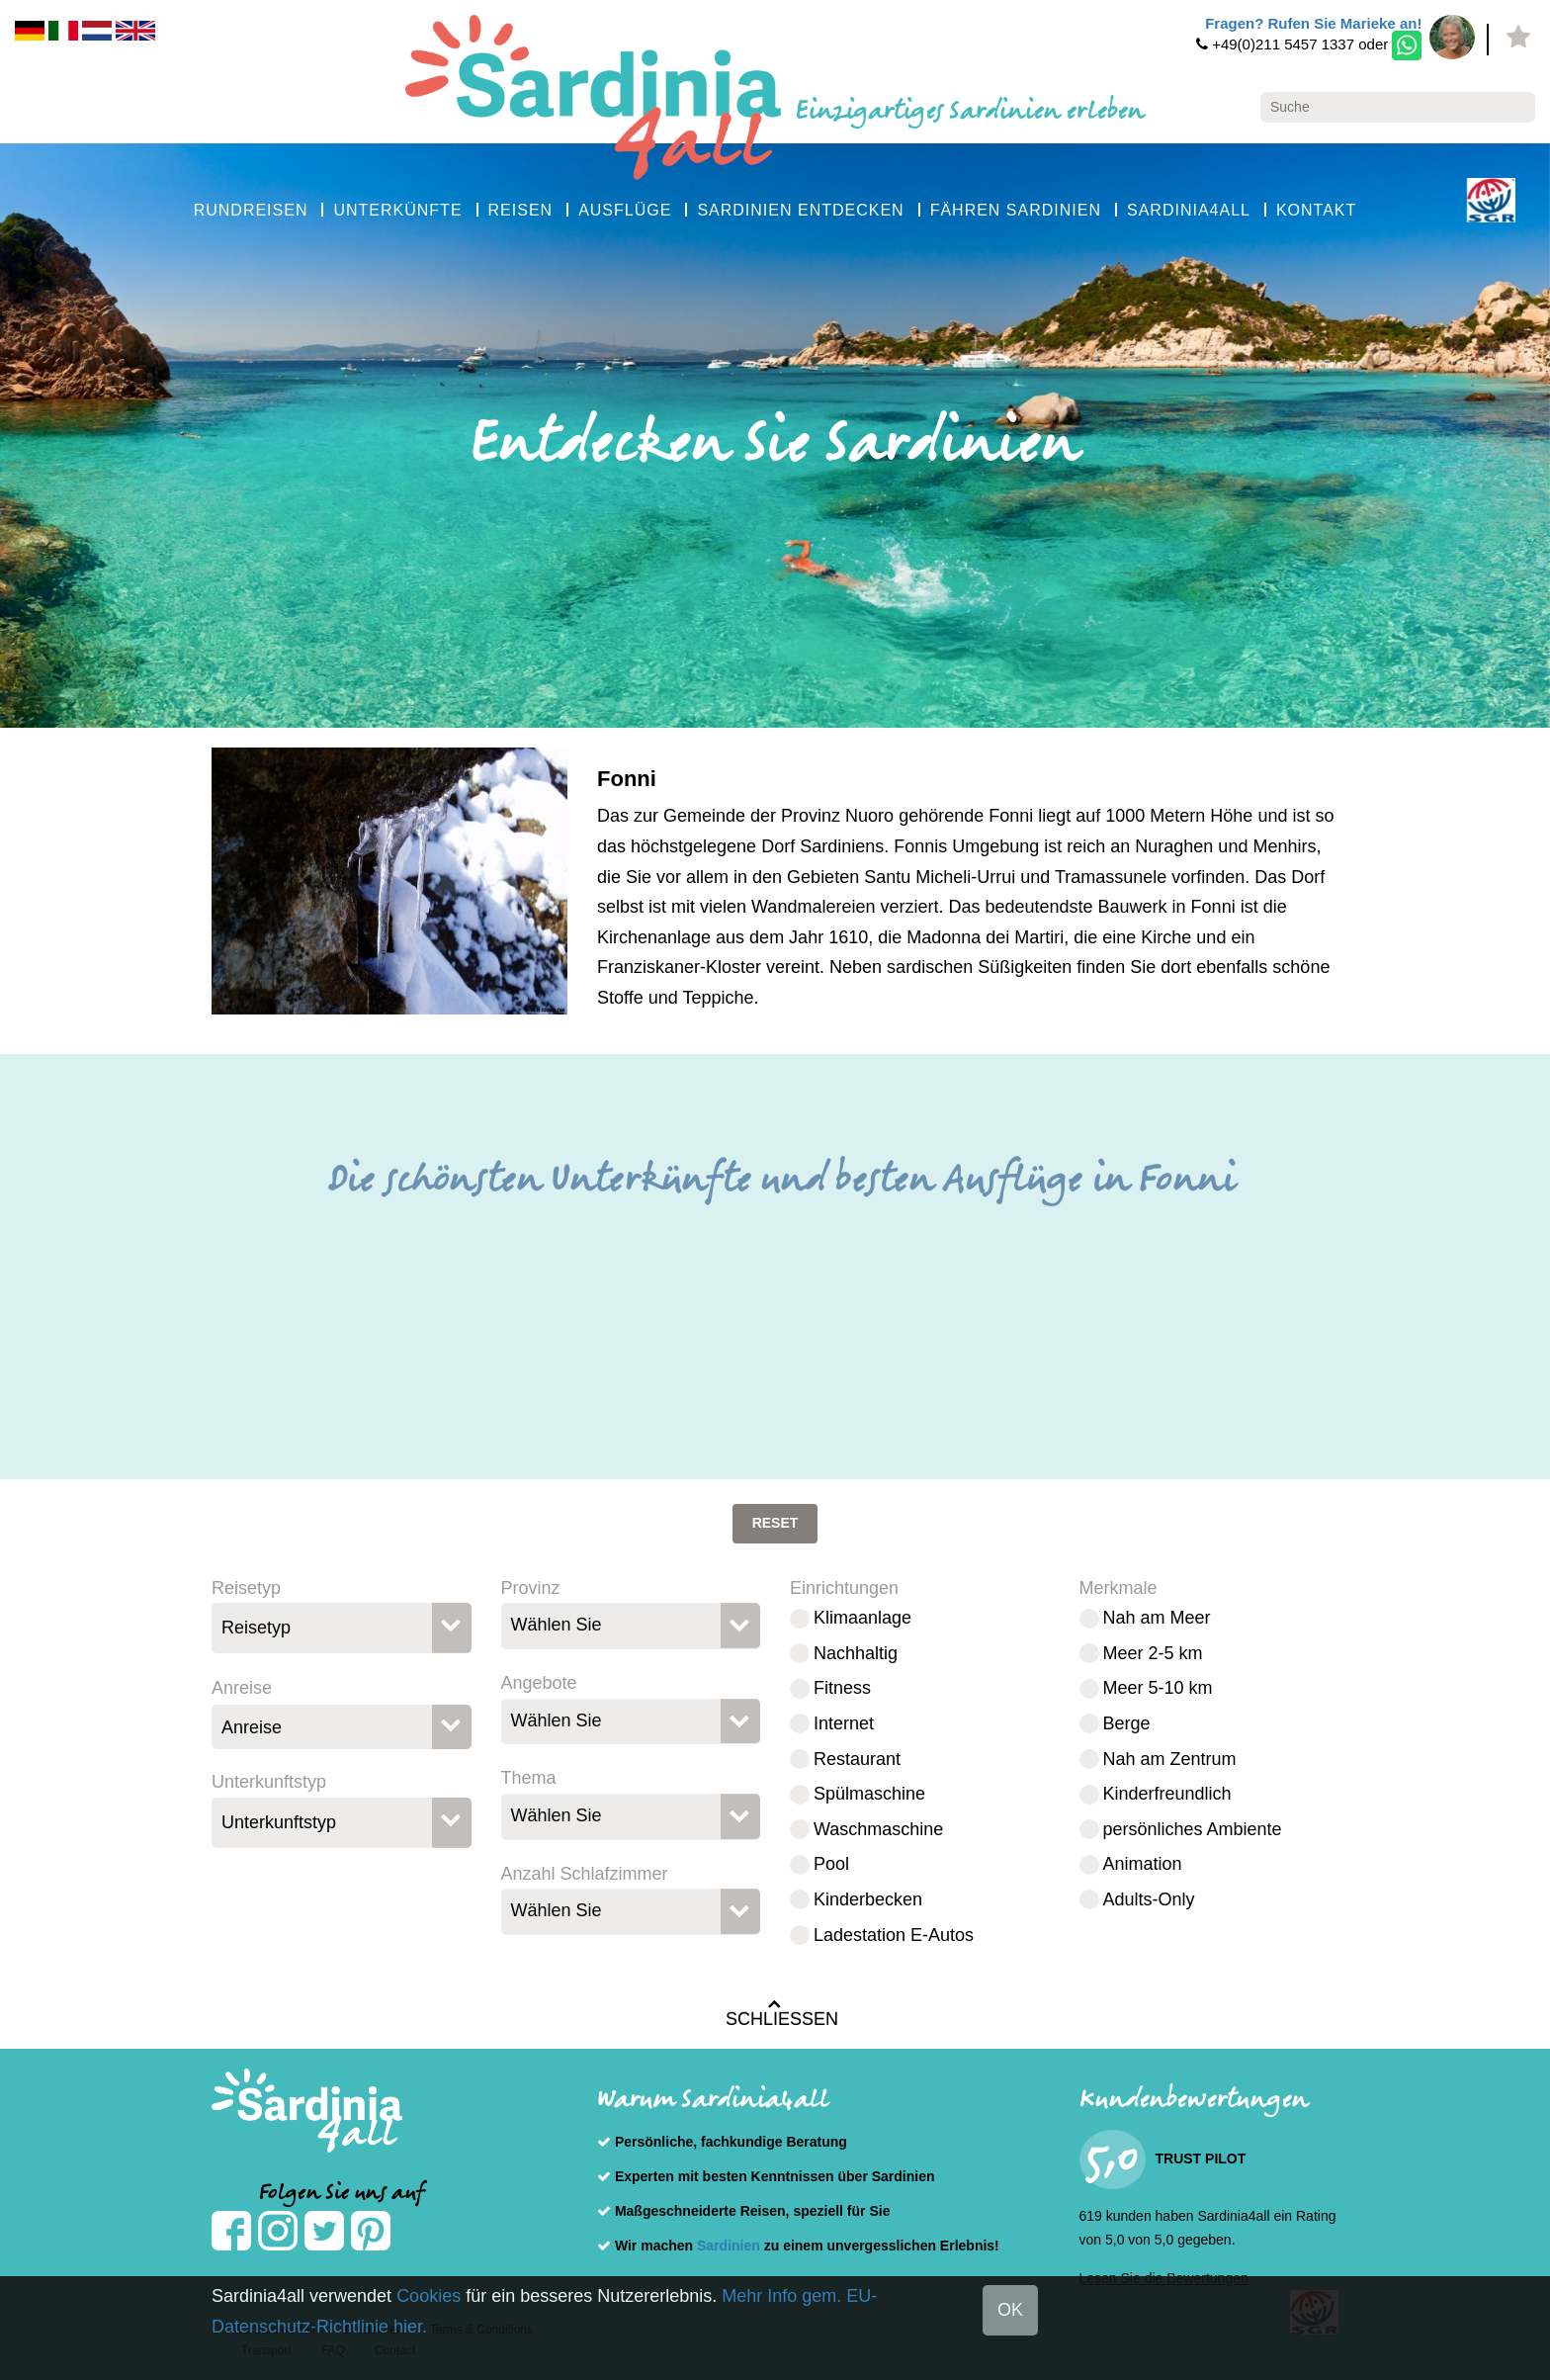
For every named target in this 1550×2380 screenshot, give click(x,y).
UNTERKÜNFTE (397, 210)
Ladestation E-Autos (894, 1935)
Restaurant (857, 1759)
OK (1010, 2310)
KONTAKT (1316, 210)
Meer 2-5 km (1153, 1653)
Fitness (842, 1688)
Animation (1142, 1864)
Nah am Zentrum (1170, 1759)
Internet (844, 1723)
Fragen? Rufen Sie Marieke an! (1313, 23)
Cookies (428, 2296)
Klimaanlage (862, 1618)
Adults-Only (1149, 1899)
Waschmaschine (878, 1829)
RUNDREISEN (251, 210)
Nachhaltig (856, 1653)
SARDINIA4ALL (1188, 210)
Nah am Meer (1157, 1618)
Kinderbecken (868, 1899)
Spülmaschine (869, 1794)
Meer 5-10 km (1158, 1688)
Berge (1127, 1723)
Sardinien (728, 2245)
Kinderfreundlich (1167, 1794)
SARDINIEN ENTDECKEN (800, 210)
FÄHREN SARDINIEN (1015, 210)
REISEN (521, 210)
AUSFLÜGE (624, 210)
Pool (831, 1864)
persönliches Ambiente (1192, 1829)
